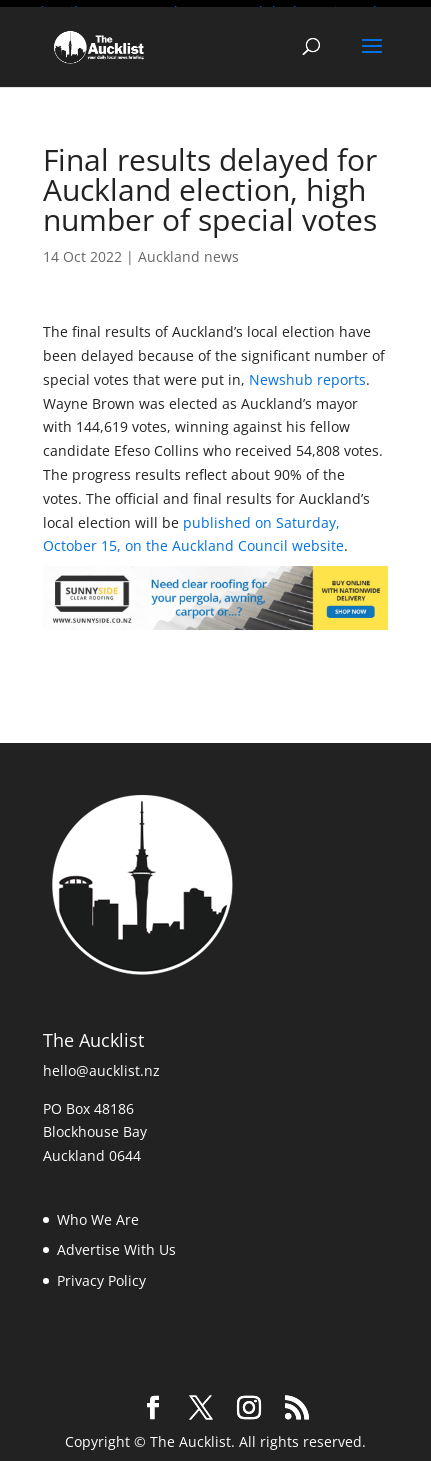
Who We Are (98, 1215)
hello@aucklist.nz (101, 1066)
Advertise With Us (116, 1245)
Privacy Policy (101, 1276)
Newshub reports (307, 375)
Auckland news (188, 252)
